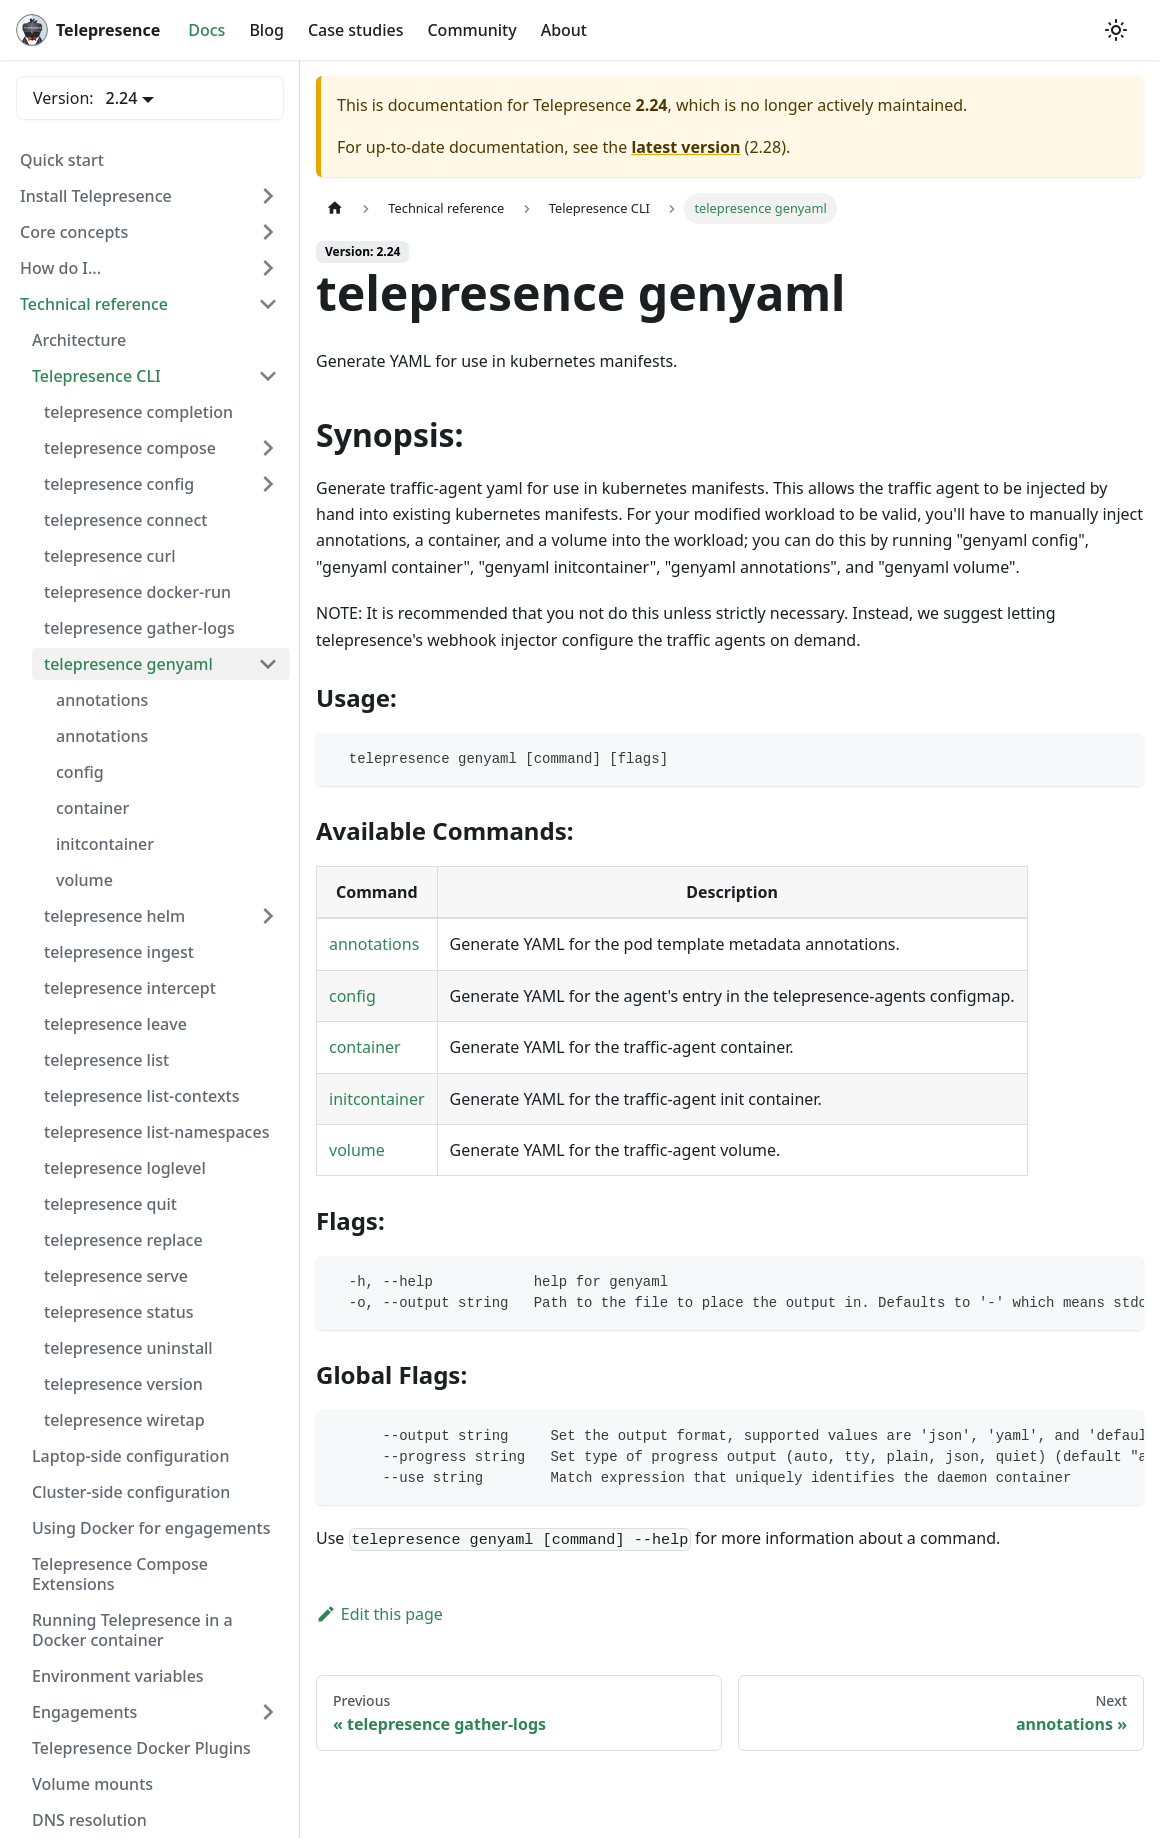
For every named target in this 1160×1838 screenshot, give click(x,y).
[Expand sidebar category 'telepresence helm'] (268, 916)
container (365, 1047)
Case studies (356, 30)
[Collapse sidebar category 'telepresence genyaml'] (268, 664)
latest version (685, 147)
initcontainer (377, 1099)
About (564, 30)
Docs (206, 30)
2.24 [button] (122, 98)
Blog (266, 30)
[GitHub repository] (1088, 30)
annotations (374, 944)
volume (357, 1150)
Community (471, 30)
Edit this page (379, 1614)
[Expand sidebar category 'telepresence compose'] (268, 448)
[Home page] (335, 208)
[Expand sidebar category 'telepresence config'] (268, 484)
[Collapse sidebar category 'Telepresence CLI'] (268, 376)
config (352, 996)
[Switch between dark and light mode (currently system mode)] (1116, 30)
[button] (149, 196)
